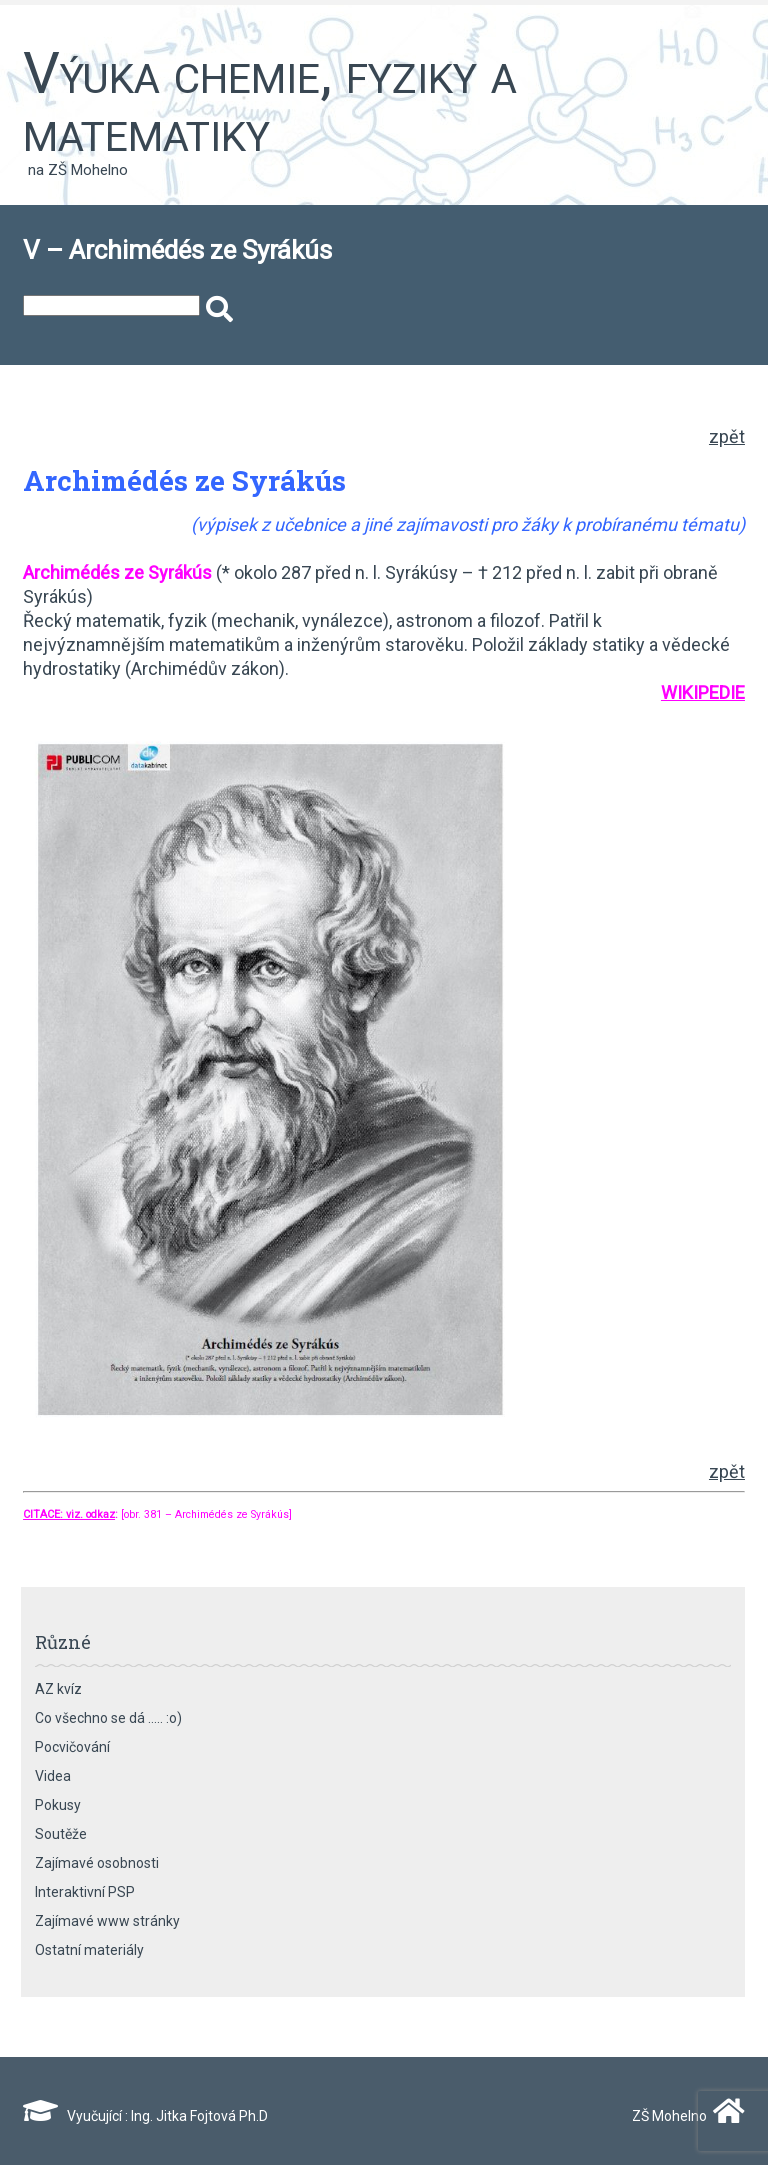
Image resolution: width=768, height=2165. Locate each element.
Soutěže (61, 1834)
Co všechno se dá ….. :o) (108, 1718)
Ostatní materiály (89, 1950)
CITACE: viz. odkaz (69, 1514)
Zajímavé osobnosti (97, 1863)
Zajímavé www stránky (107, 1921)
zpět (727, 436)
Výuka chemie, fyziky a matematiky (270, 102)
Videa (53, 1776)
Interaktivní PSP (85, 1892)
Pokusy (58, 1805)
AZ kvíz (58, 1689)
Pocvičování (72, 1747)
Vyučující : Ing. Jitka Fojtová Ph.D (145, 2116)
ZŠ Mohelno (684, 2116)
